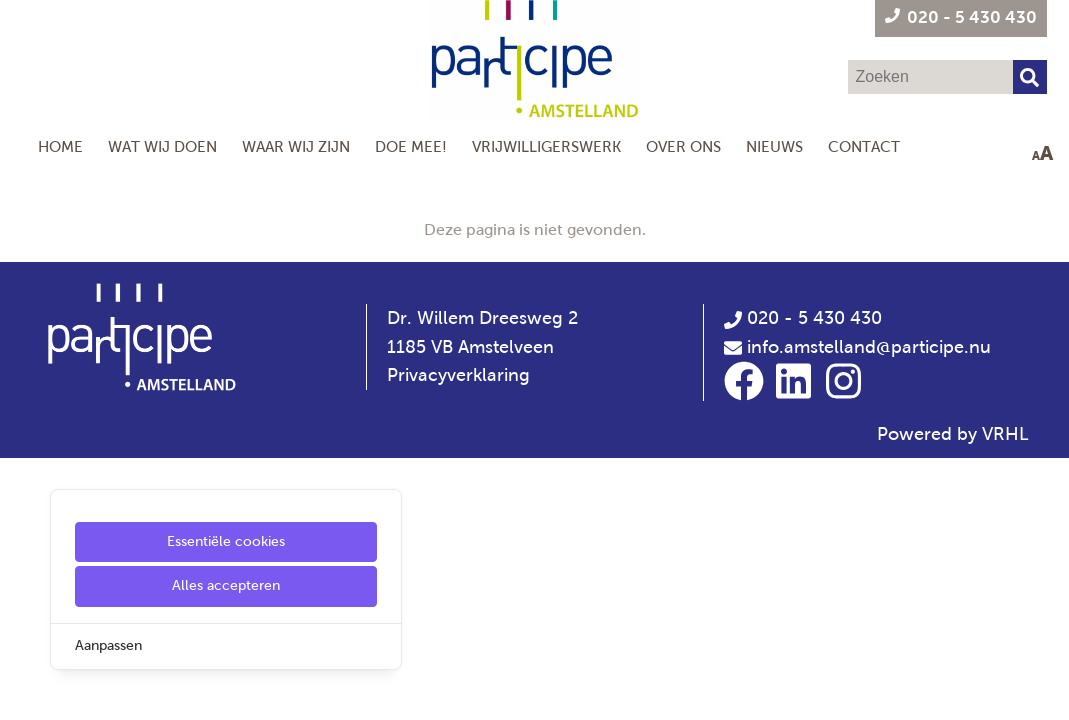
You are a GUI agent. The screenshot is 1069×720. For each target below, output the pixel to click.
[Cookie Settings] (23, 690)
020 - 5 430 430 (803, 318)
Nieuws (774, 146)
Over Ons (683, 146)
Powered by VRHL (953, 434)
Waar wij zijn (296, 146)
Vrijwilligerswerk (546, 146)
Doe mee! (411, 146)
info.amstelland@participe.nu (869, 347)
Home (60, 146)
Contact (864, 146)
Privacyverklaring (458, 375)
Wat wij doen (162, 146)
